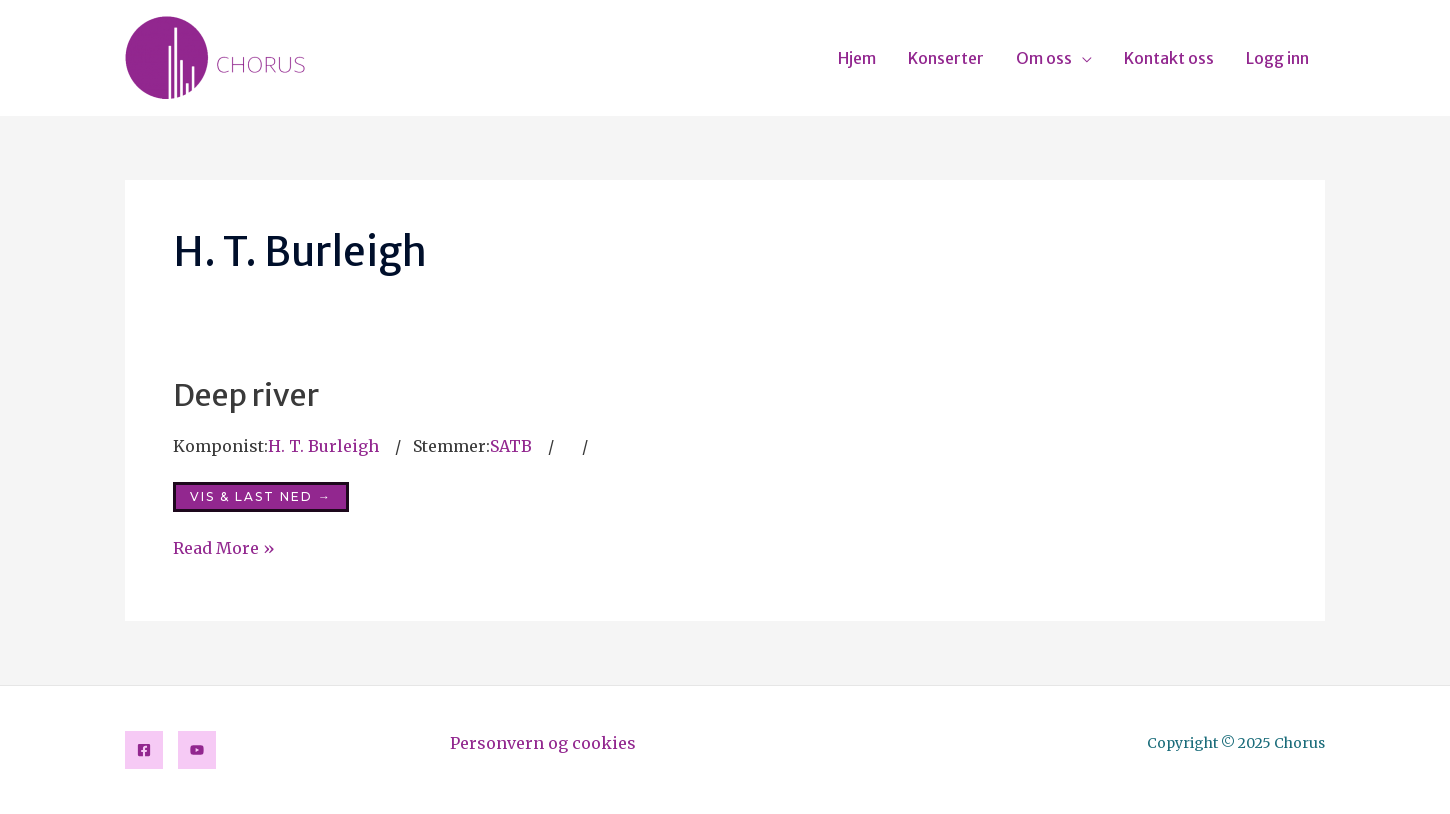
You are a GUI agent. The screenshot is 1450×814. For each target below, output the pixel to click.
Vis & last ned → (261, 496)
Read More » (224, 548)
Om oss (1044, 58)
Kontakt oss (1169, 58)
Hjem (857, 58)
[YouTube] (197, 750)
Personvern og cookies (543, 743)
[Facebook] (144, 750)
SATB (511, 446)
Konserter (946, 58)
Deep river (246, 395)
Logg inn (1277, 58)
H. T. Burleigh (323, 446)
